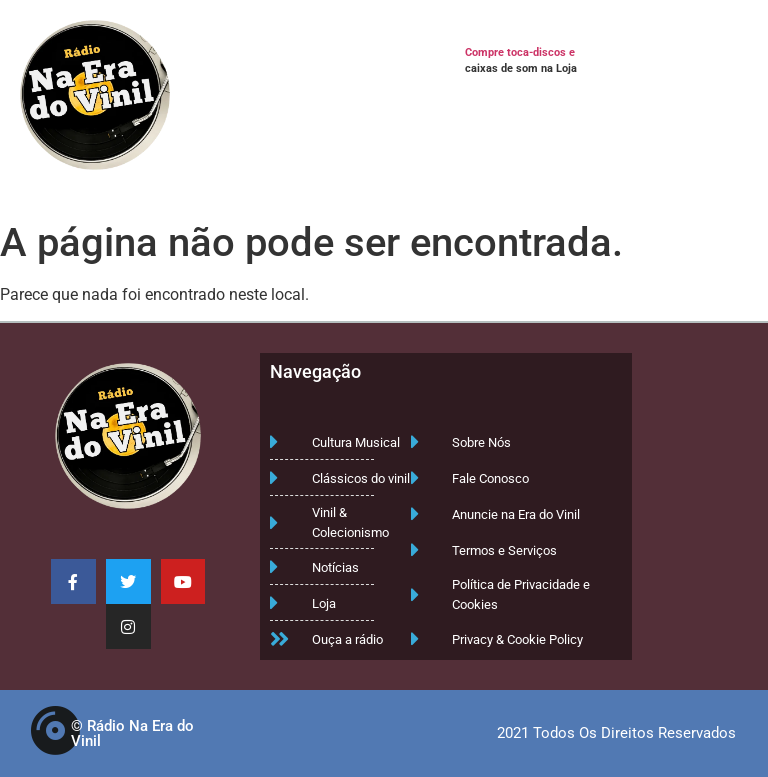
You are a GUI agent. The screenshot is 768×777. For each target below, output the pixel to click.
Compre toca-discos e (520, 52)
